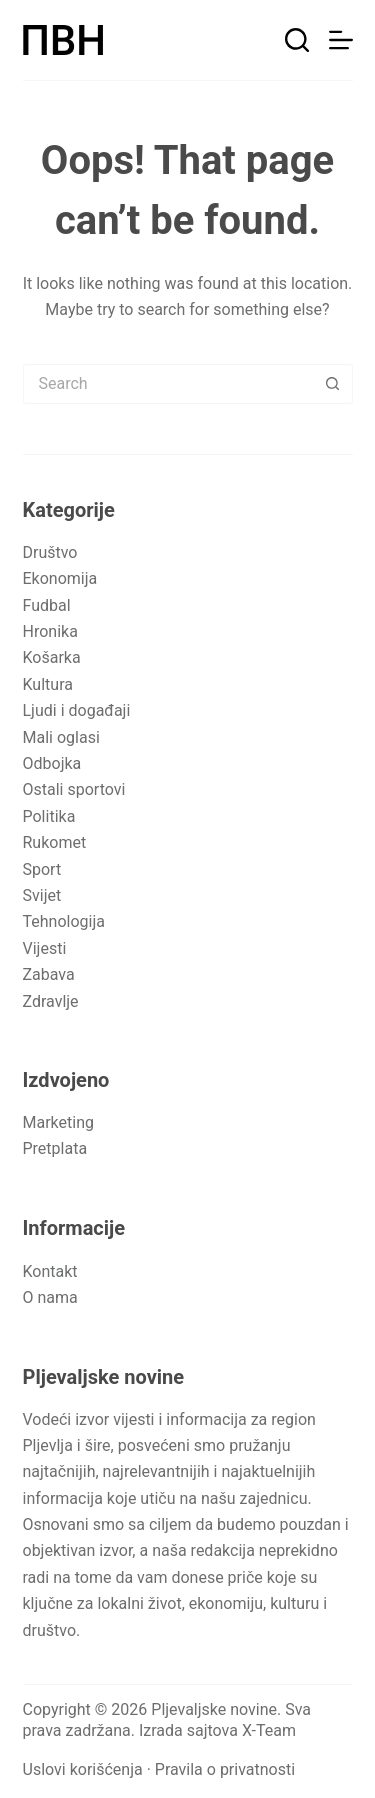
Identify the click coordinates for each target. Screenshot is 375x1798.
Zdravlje (51, 1001)
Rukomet (55, 842)
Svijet (42, 895)
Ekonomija (60, 578)
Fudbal (47, 605)
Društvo (50, 552)
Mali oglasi (61, 737)
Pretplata (55, 1148)
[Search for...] (168, 384)
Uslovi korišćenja (83, 1769)
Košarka (52, 657)
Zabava (49, 974)
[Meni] (341, 40)
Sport (42, 869)
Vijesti (45, 948)
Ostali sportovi (74, 789)
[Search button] (333, 384)
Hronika (50, 631)
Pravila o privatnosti (225, 1769)
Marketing (58, 1122)
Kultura (48, 684)
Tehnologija (64, 921)
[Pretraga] (297, 40)
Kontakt (50, 1271)
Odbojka (52, 763)
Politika (49, 816)
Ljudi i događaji (77, 710)
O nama (50, 1297)
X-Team (269, 1730)
